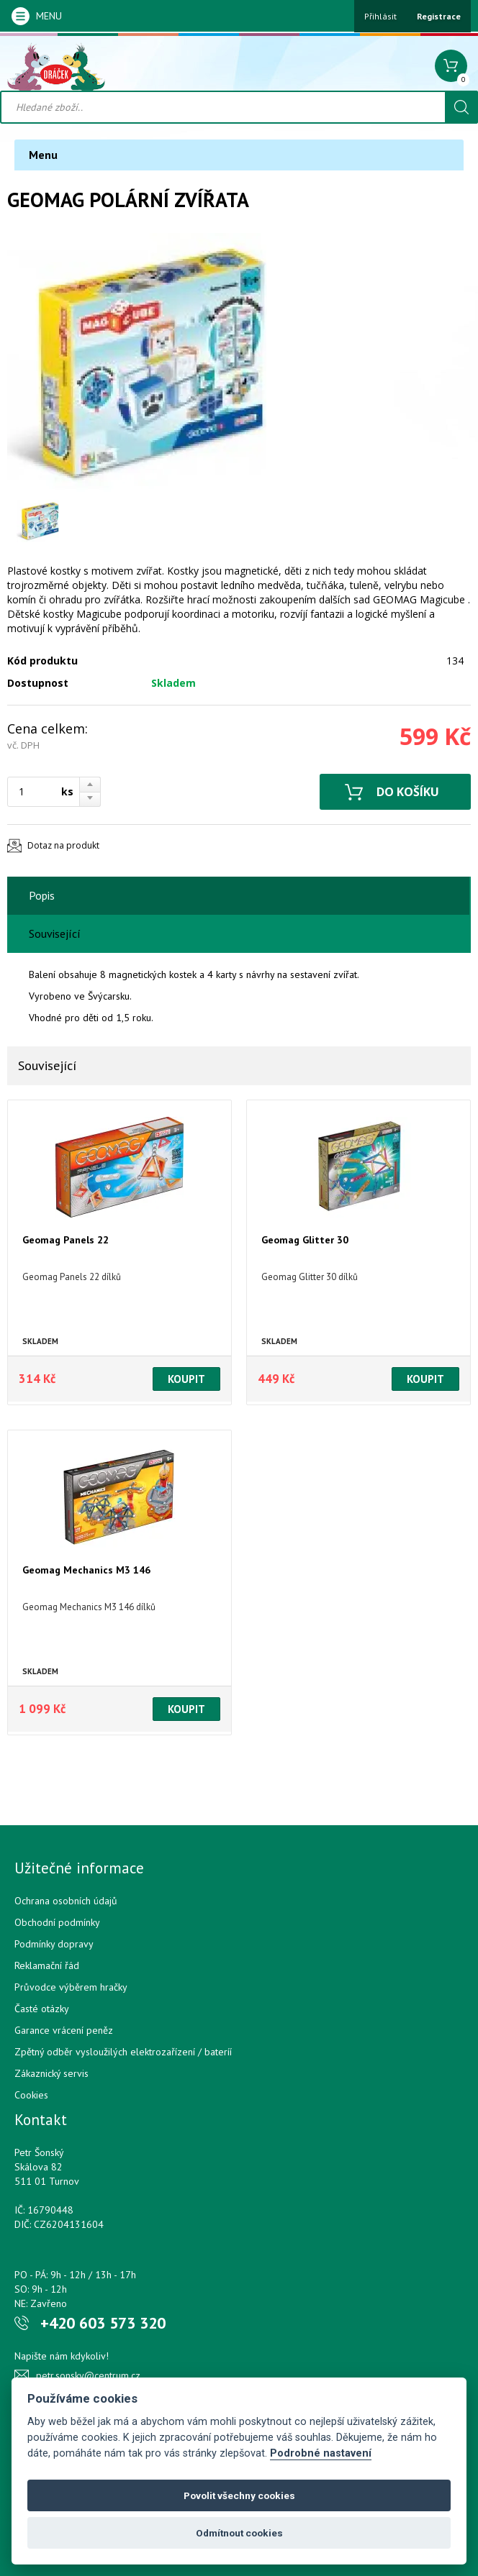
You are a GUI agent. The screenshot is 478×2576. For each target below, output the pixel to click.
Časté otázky (41, 2008)
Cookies (31, 2094)
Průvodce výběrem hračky (70, 1987)
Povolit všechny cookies (239, 2495)
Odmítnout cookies (239, 2533)
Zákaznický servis (51, 2073)
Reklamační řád (46, 1965)
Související (55, 933)
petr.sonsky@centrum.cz (88, 2375)
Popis (42, 895)
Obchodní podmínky (57, 1922)
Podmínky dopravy (54, 1943)
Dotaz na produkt (63, 845)
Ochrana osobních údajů (65, 1900)
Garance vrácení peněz (63, 2030)
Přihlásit (380, 16)
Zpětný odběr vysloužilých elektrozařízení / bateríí (123, 2051)
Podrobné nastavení (320, 2453)
